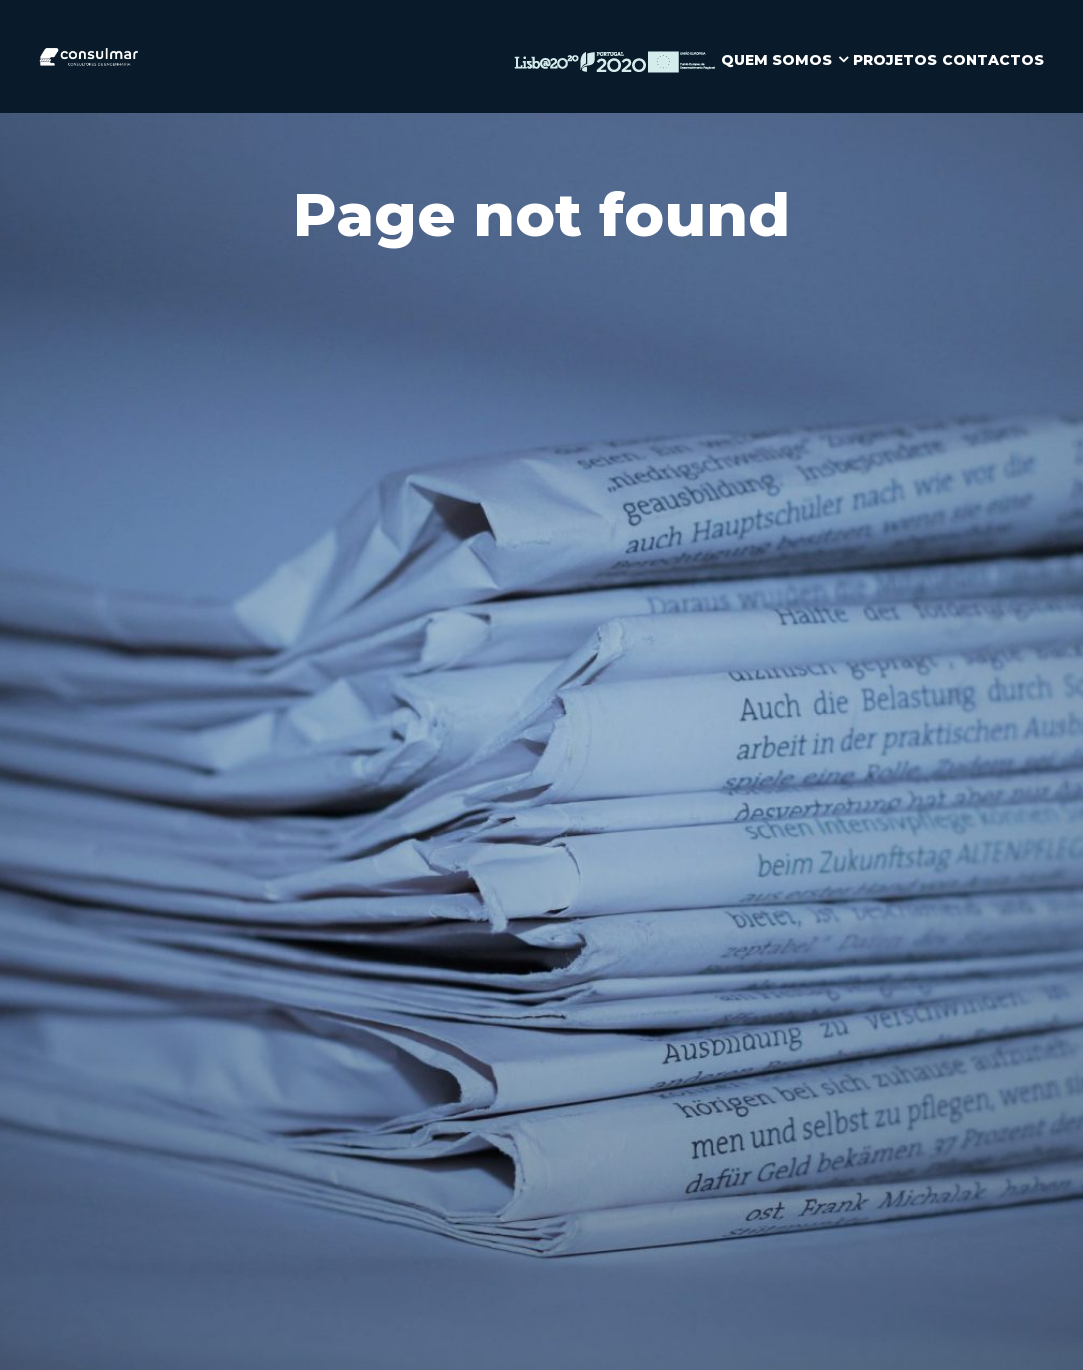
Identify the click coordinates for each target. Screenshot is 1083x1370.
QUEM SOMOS (776, 60)
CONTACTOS (993, 60)
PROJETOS (895, 60)
